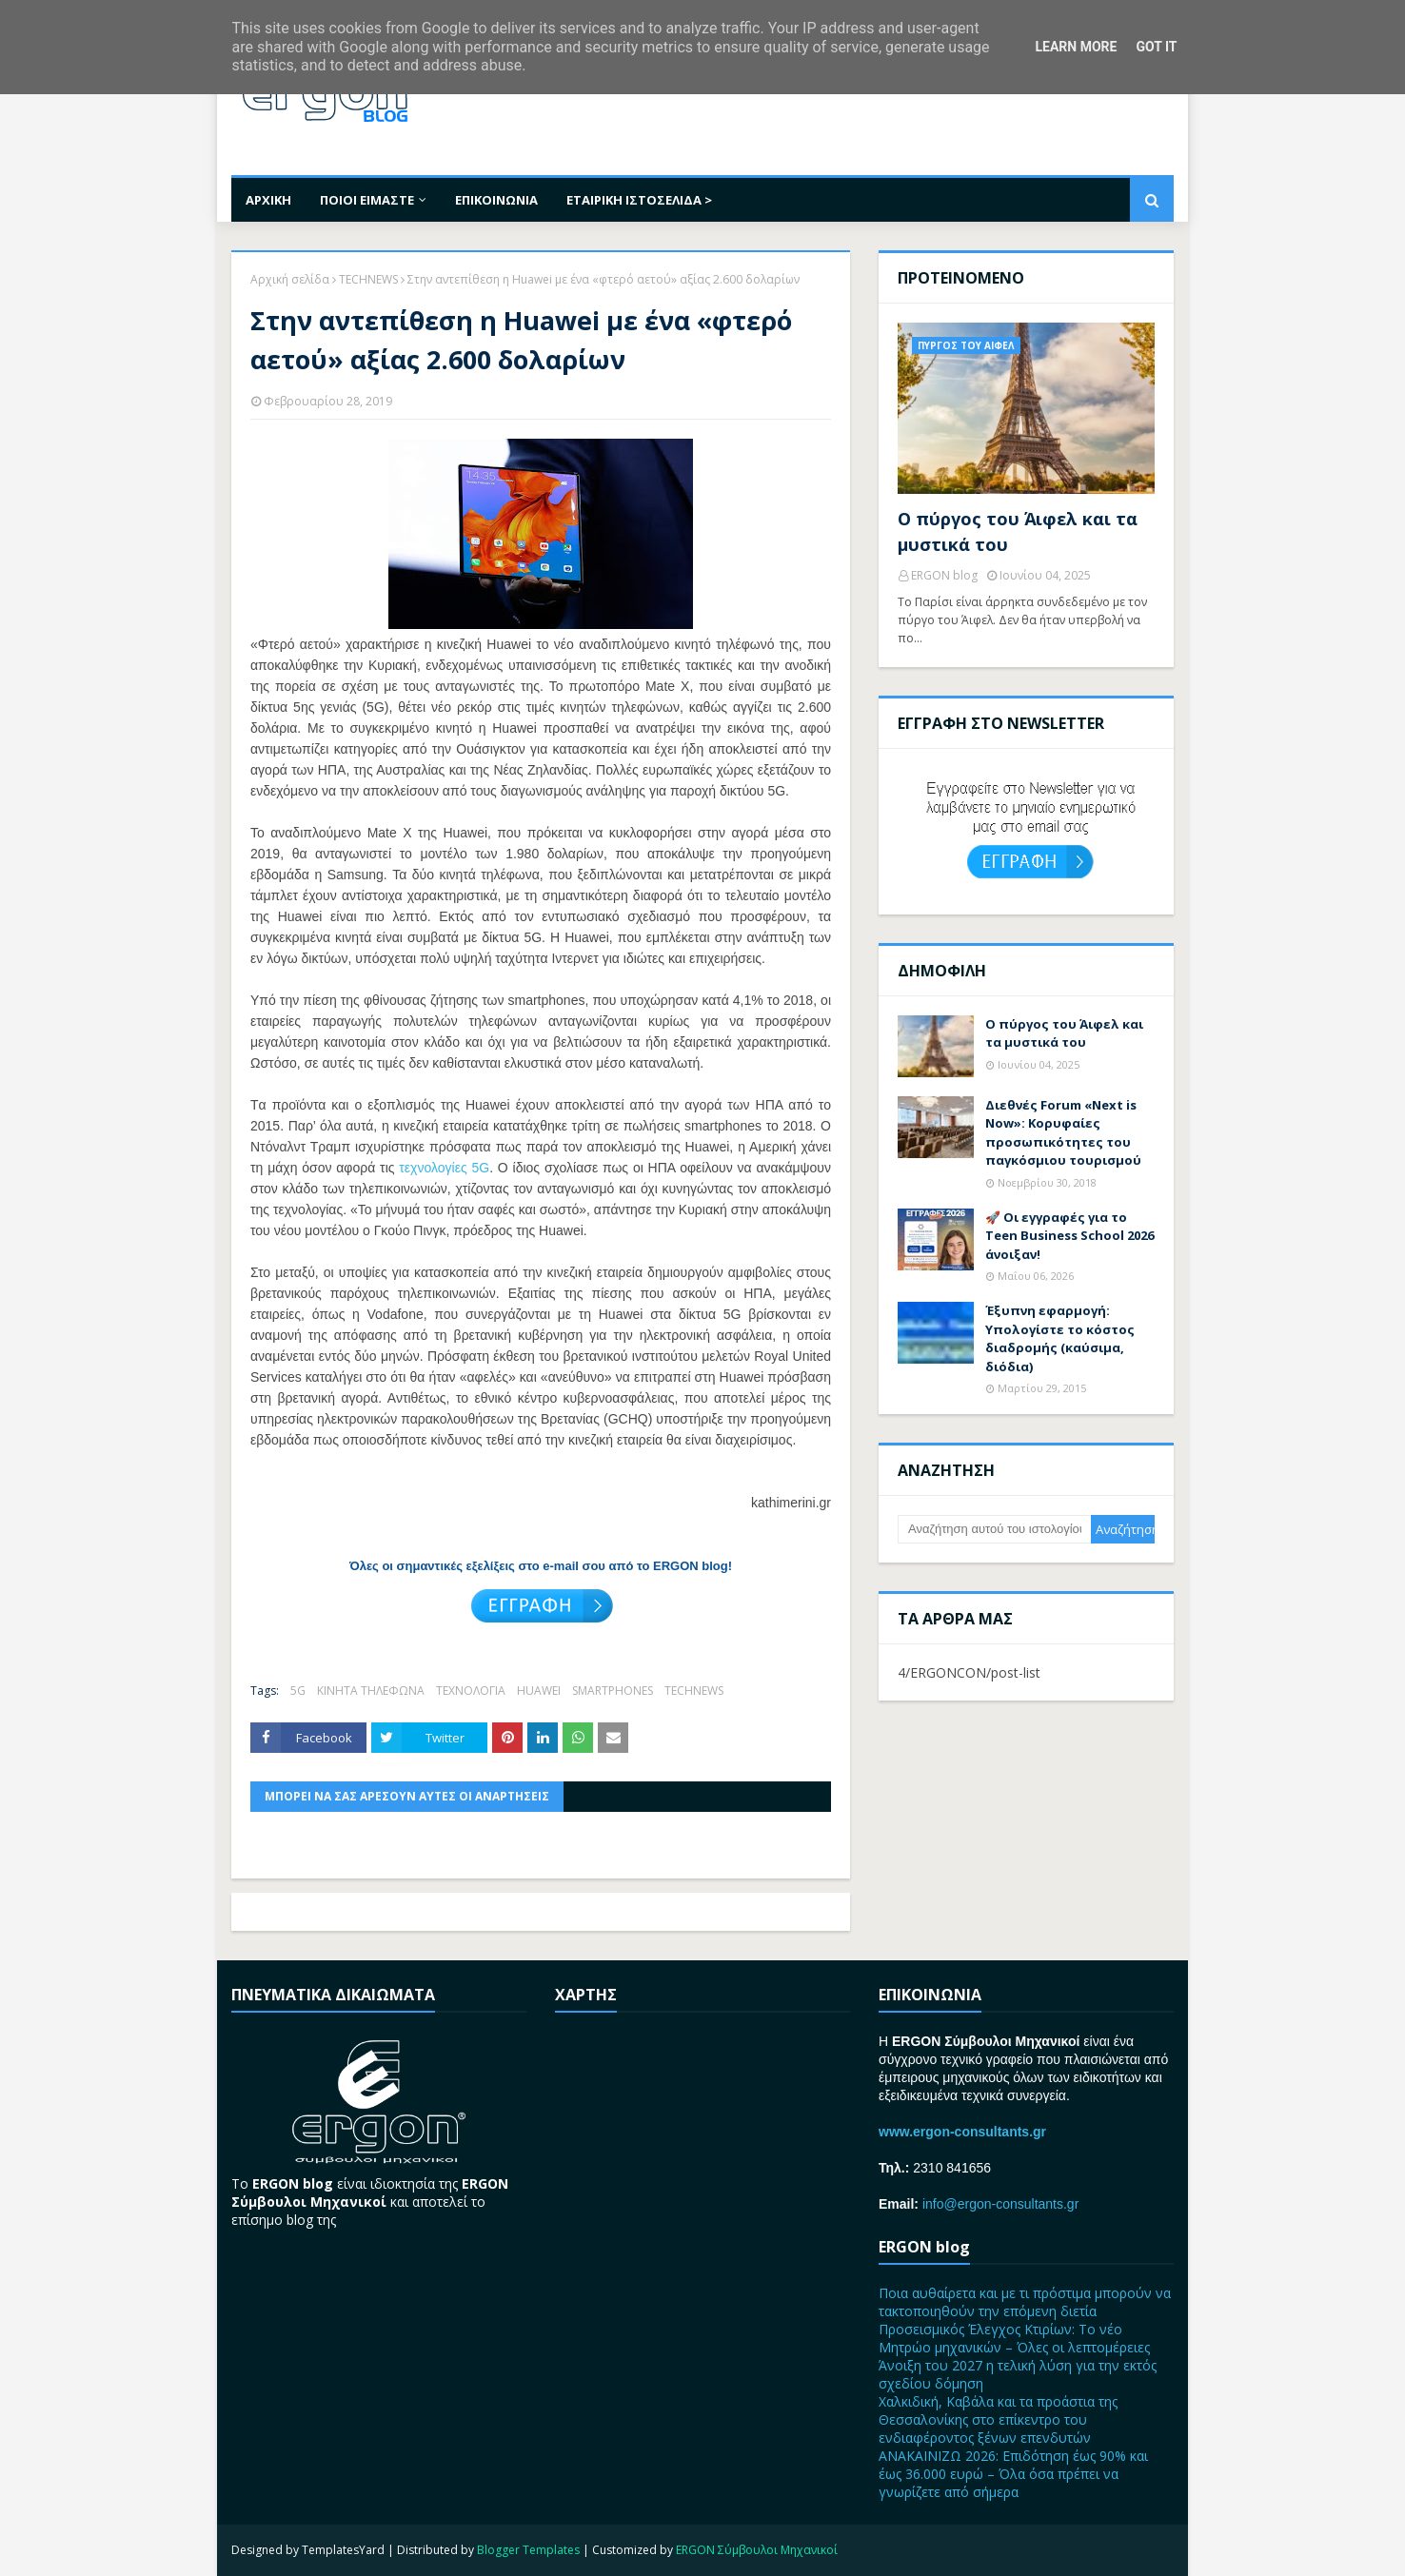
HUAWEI (539, 1690)
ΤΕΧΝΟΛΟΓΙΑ (470, 1690)
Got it (1156, 46)
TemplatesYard (343, 2550)
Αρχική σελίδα (289, 279)
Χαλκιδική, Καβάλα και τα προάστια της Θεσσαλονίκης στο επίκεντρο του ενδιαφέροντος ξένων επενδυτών (998, 2419)
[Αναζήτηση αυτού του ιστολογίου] (994, 1529)
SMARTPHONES (612, 1690)
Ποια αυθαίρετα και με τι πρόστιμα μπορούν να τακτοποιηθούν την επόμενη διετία (1025, 2302)
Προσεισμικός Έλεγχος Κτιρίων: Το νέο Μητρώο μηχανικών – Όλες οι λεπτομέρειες (1014, 2338)
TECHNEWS (368, 279)
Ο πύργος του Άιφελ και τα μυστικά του (1018, 531)
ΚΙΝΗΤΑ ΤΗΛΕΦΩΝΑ (371, 1690)
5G (298, 1690)
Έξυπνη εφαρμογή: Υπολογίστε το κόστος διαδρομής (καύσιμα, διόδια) (1060, 1338)
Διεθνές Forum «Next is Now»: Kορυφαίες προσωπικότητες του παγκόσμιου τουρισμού (1063, 1133)
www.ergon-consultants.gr (962, 2131)
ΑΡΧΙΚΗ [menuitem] (268, 199)
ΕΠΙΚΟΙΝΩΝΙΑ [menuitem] (496, 199)
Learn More (1076, 46)
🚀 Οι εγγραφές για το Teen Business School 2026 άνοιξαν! (1069, 1236)
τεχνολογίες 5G (444, 1167)
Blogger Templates (528, 2550)
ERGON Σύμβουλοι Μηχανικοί (757, 2550)
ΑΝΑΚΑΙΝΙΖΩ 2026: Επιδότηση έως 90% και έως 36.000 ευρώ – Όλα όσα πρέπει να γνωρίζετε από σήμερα (1013, 2474)
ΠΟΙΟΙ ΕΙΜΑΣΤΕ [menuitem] (367, 199)
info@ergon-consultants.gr (1000, 2204)
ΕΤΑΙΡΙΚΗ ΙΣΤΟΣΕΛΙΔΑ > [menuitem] (639, 199)
